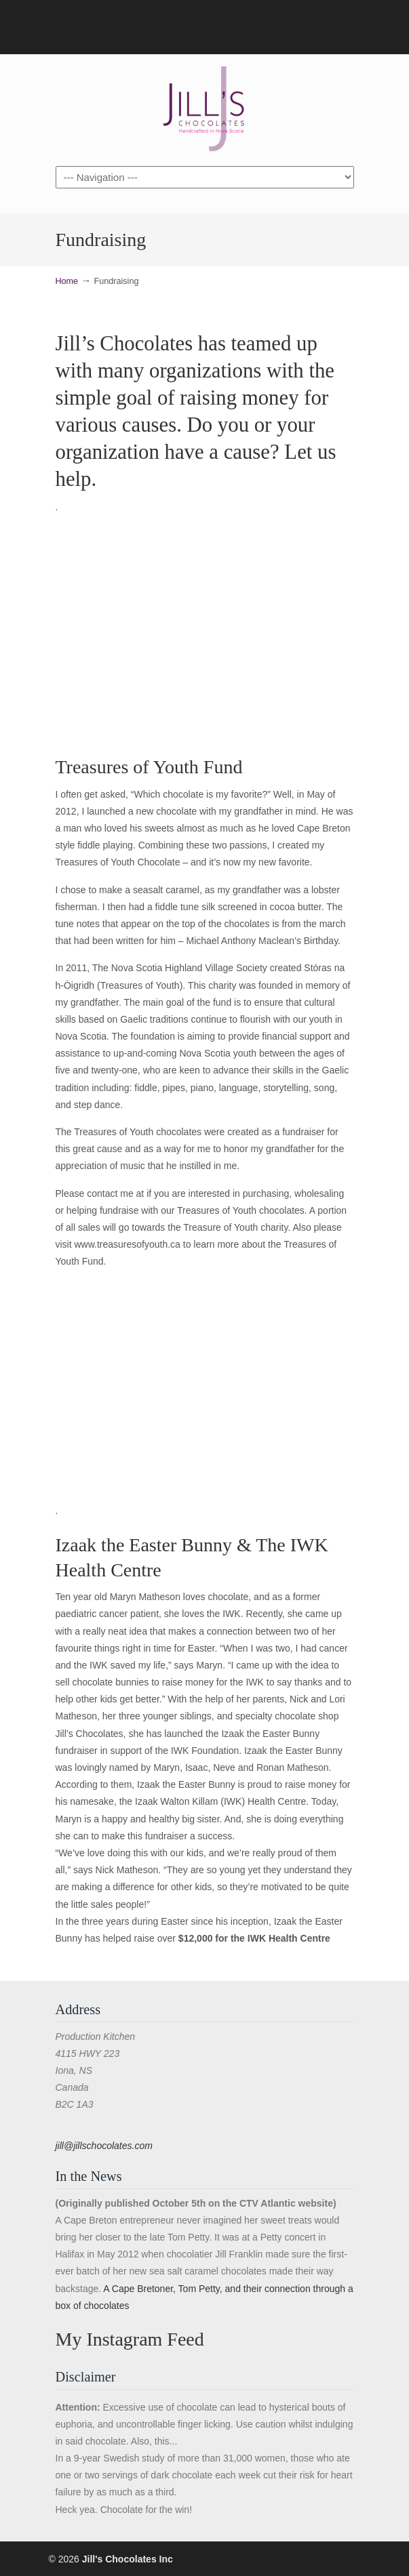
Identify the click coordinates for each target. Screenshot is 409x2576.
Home (67, 281)
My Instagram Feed (130, 2339)
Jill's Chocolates (205, 109)
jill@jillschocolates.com (104, 2145)
